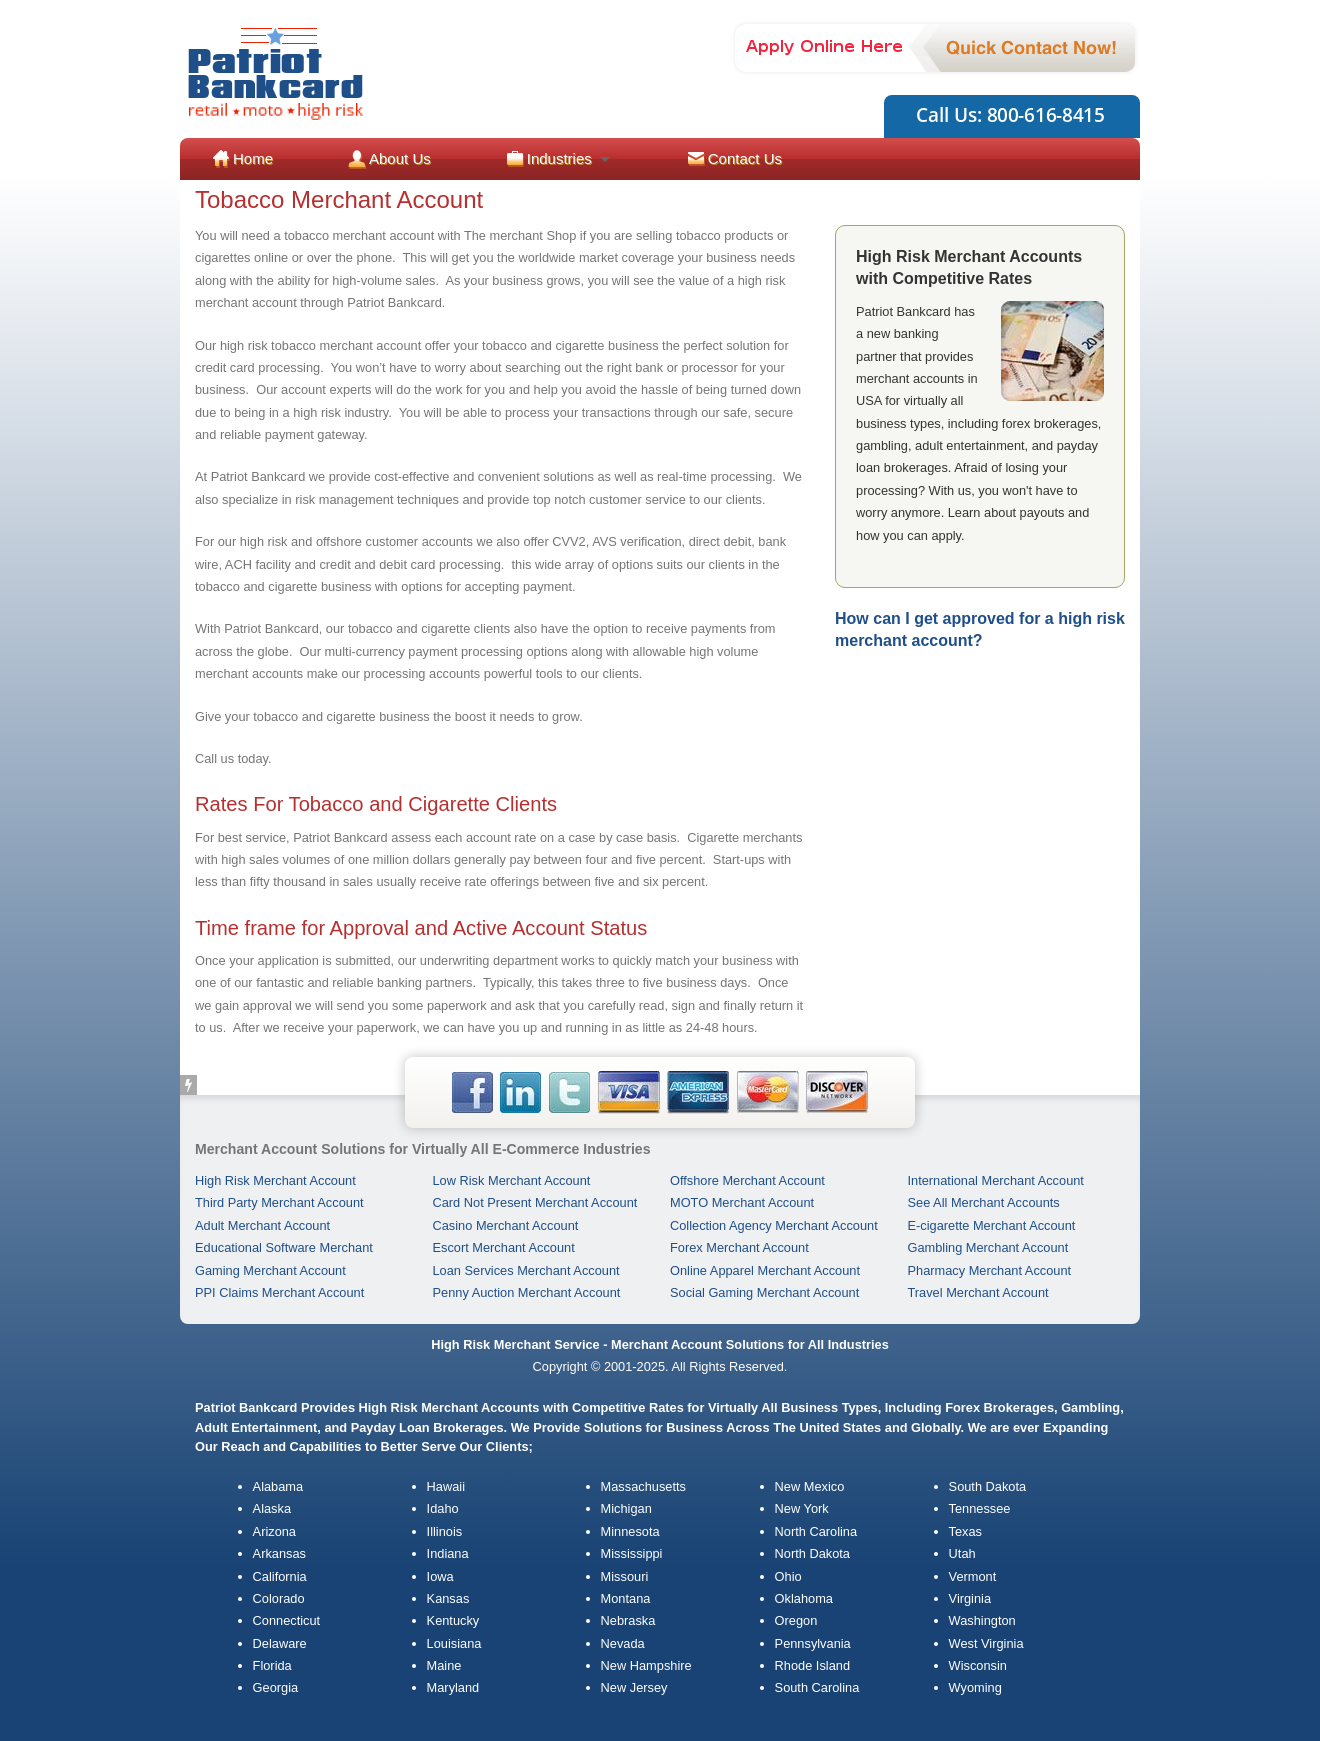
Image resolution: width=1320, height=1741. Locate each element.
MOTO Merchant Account (742, 1202)
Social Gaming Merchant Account (764, 1292)
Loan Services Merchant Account (526, 1270)
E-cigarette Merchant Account (992, 1225)
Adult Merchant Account (262, 1225)
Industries (559, 158)
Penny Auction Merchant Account (527, 1292)
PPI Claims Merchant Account (279, 1292)
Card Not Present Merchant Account (535, 1202)
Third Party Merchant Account (279, 1202)
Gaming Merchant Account (270, 1270)
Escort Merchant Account (504, 1247)
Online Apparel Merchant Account (765, 1270)
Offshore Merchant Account (747, 1180)
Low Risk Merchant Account (512, 1180)
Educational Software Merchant (284, 1247)
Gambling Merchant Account (988, 1247)
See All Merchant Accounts (984, 1202)
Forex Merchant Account (739, 1247)
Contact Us (745, 158)
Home (253, 158)
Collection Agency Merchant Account (774, 1225)
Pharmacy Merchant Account (990, 1270)
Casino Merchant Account (506, 1225)
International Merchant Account (996, 1180)
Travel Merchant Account (978, 1292)
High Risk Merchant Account (275, 1180)
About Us (400, 158)
